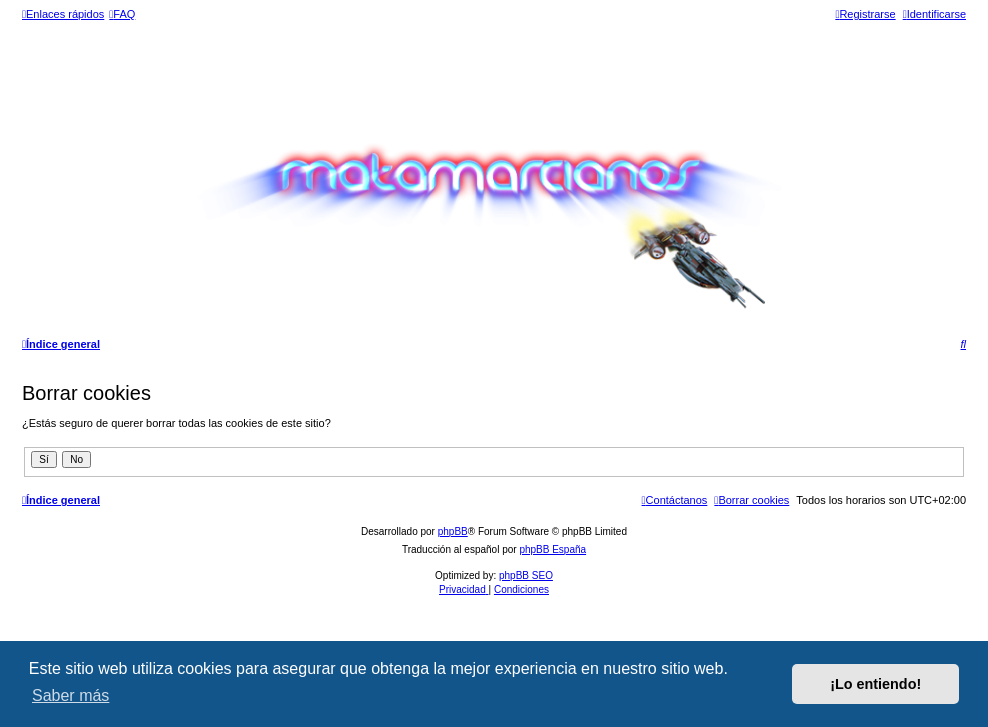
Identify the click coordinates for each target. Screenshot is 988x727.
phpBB (453, 531)
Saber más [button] (70, 695)
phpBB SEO (526, 575)
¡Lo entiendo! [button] (875, 684)
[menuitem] (122, 14)
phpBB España (552, 549)
